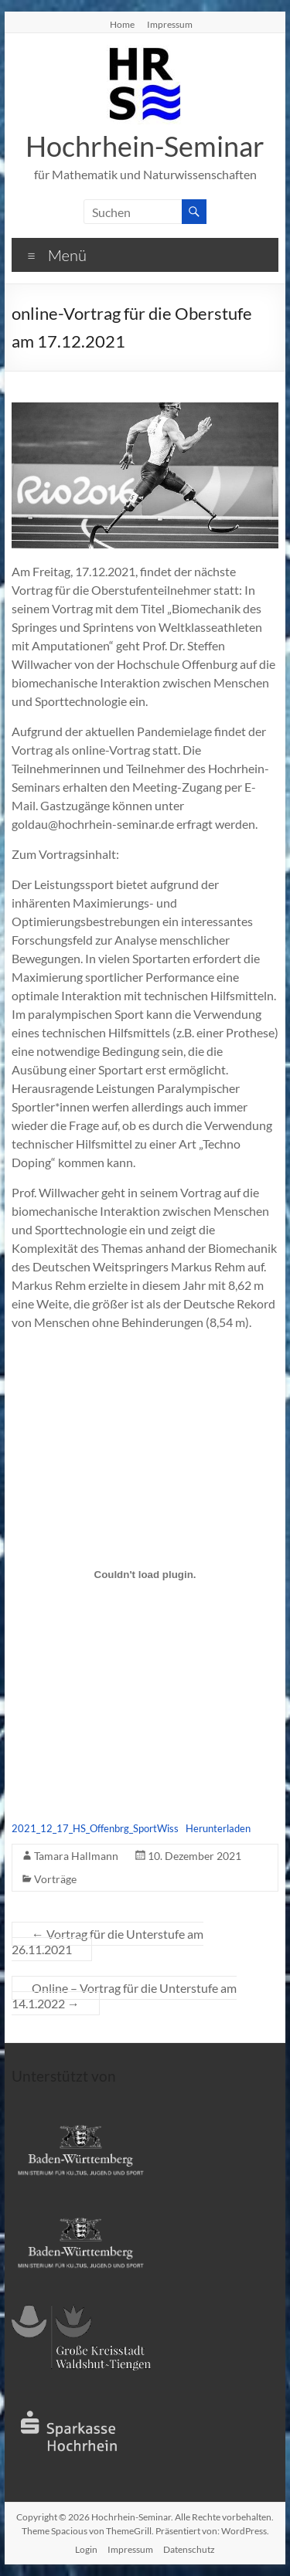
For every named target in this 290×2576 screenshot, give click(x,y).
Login (86, 2549)
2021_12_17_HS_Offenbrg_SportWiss (95, 1828)
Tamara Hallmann (76, 1855)
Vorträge (55, 1878)
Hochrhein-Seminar (145, 146)
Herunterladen (218, 1828)
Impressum (170, 24)
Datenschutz (189, 2549)
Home (122, 24)
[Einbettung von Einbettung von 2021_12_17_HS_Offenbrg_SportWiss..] (145, 1575)
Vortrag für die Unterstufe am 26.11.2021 (107, 1941)
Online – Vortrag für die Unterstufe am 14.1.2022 (124, 1995)
